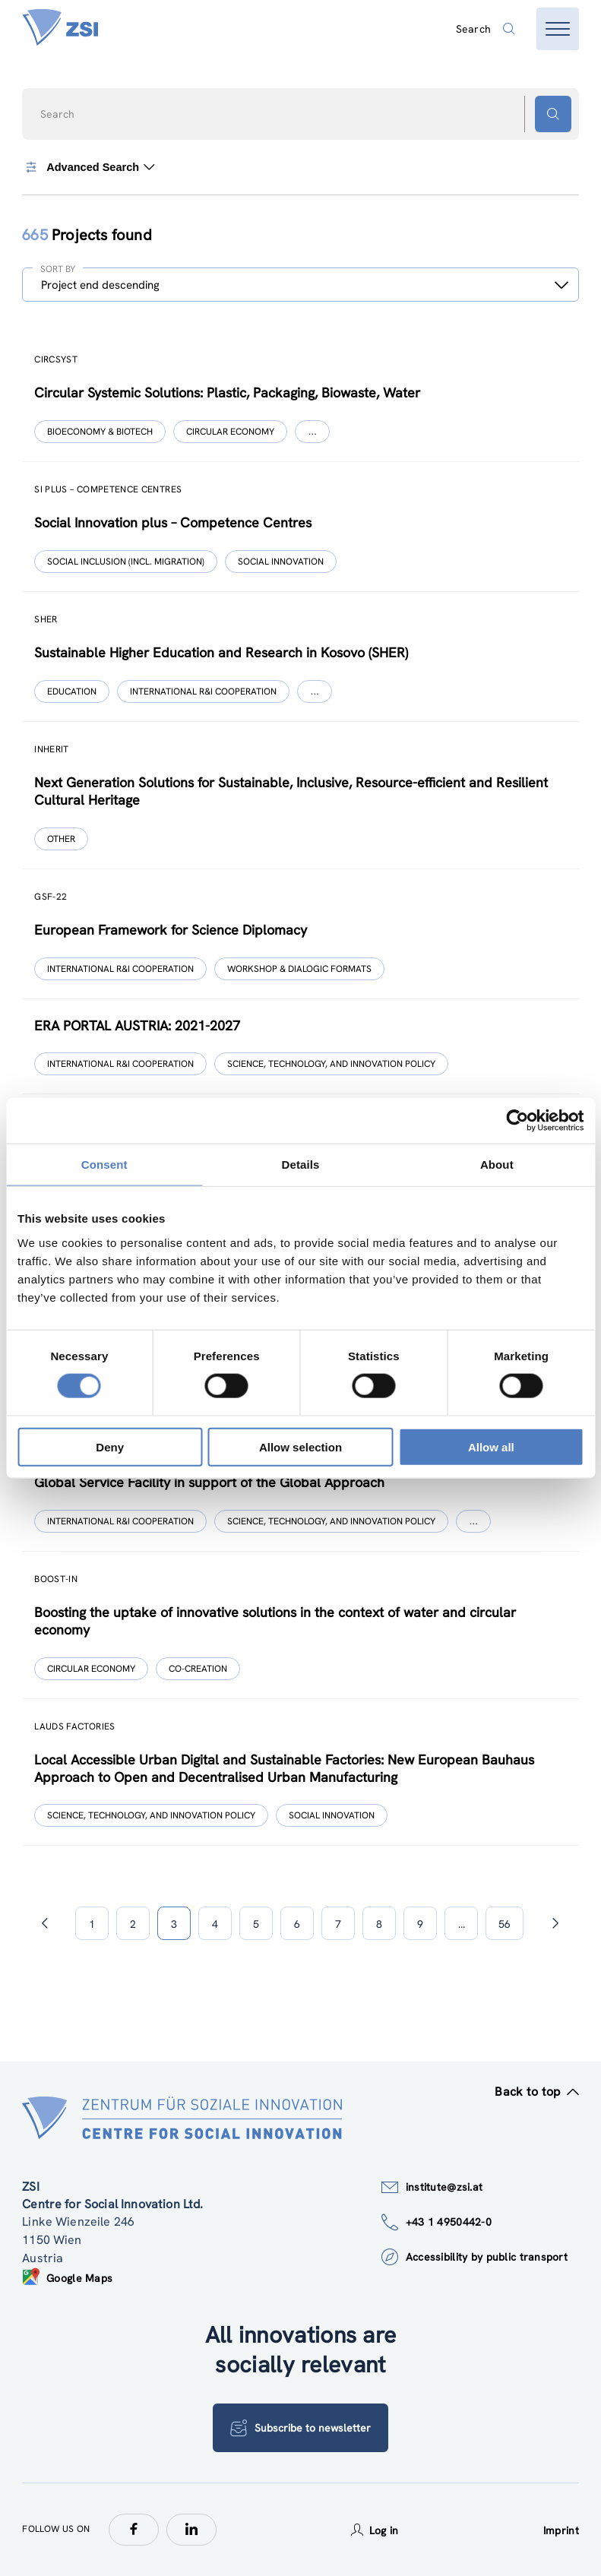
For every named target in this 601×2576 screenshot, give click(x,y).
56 (504, 1924)
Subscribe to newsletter (300, 2427)
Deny (110, 1446)
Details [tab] (301, 1164)
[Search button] (553, 114)
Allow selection (300, 1446)
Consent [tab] (104, 1164)
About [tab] (497, 1164)
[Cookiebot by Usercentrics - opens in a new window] (517, 1120)
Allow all (491, 1446)
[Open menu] (557, 29)
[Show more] (312, 431)
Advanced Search (88, 167)
